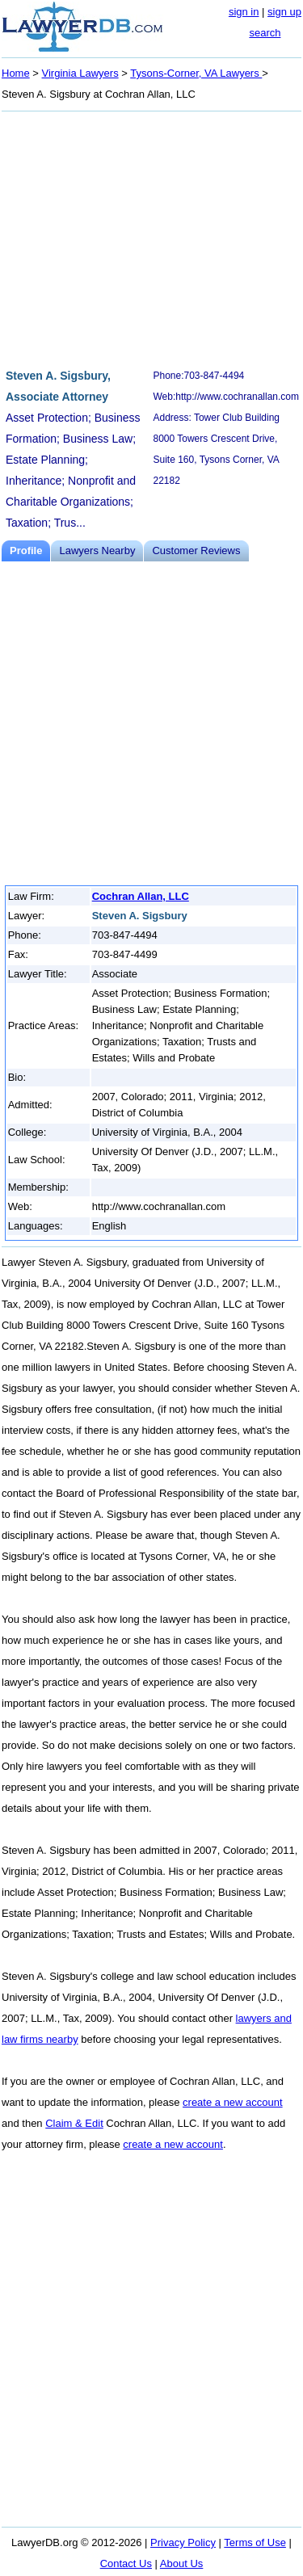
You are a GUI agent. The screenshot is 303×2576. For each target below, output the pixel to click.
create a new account (233, 2102)
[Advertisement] (151, 237)
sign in (244, 12)
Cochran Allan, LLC (140, 896)
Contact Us (126, 2563)
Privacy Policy (183, 2542)
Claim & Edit (74, 2123)
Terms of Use (255, 2542)
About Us (181, 2563)
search (264, 33)
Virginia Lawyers (80, 73)
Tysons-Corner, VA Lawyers (196, 73)
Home (16, 73)
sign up (284, 12)
